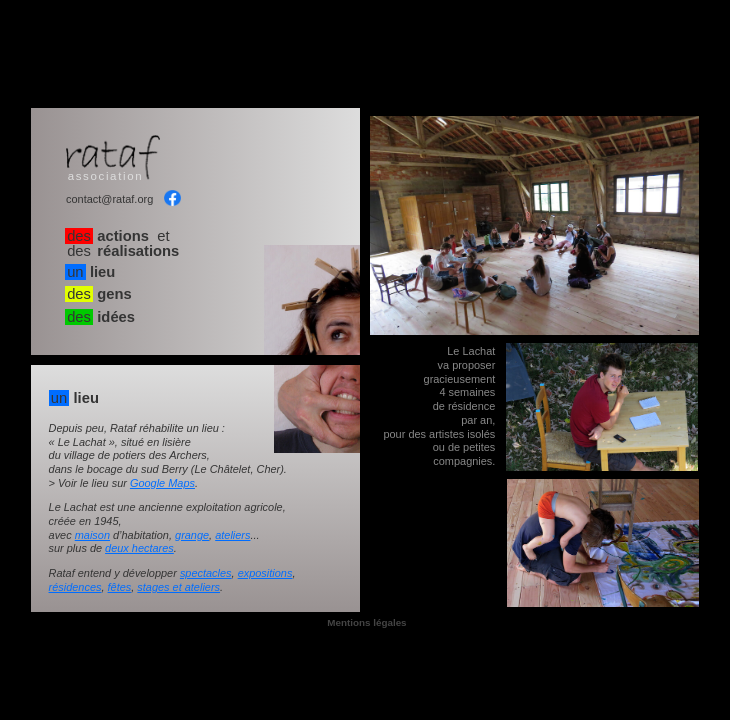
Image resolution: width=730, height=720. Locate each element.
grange (192, 535)
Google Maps (162, 483)
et (122, 243)
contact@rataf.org (109, 199)
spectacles (206, 573)
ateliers (232, 535)
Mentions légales (366, 623)
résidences (75, 587)
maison (92, 535)
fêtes (120, 587)
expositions (265, 573)
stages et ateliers (178, 587)
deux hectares (139, 548)
